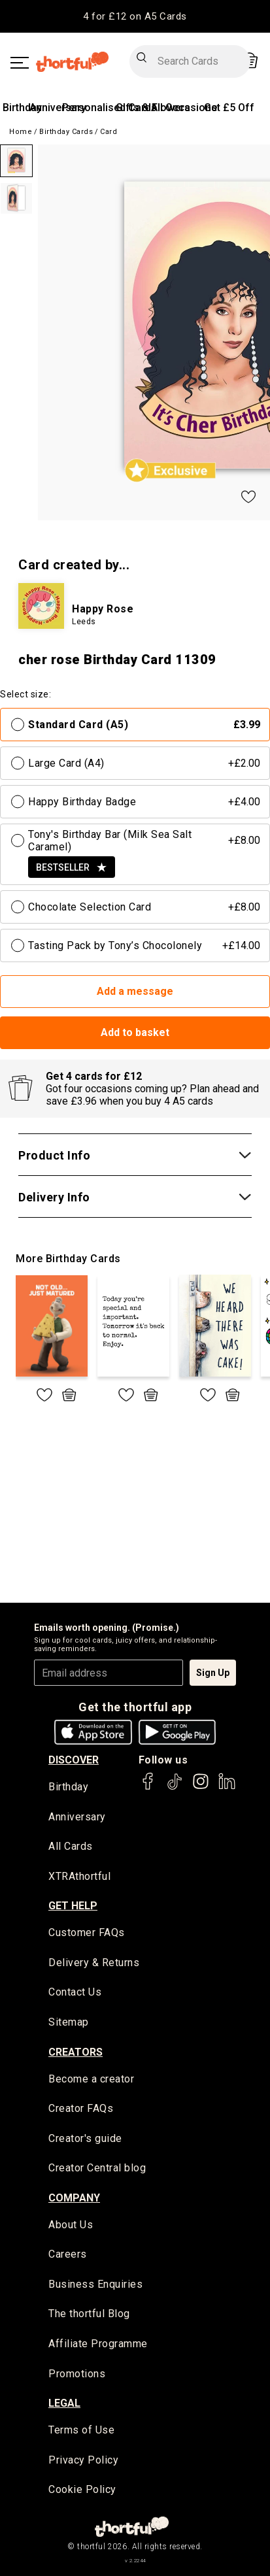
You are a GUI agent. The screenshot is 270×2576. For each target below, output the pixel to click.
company (74, 2198)
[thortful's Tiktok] (174, 1787)
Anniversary (57, 107)
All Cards (70, 1846)
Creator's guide (85, 2138)
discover (73, 1760)
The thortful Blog (89, 2313)
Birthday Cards (66, 131)
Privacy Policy (83, 2460)
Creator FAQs (80, 2108)
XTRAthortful (79, 1876)
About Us (70, 2224)
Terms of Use (81, 2430)
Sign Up (212, 1672)
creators (75, 2052)
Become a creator (91, 2079)
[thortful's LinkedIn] (227, 1787)
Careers (67, 2254)
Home (20, 131)
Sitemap (68, 2022)
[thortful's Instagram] (201, 1787)
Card (108, 131)
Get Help (72, 1905)
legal (64, 2403)
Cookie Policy (82, 2489)
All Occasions (184, 107)
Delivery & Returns (93, 1962)
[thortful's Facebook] (148, 1787)
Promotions (76, 2373)
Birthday (22, 107)
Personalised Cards (109, 107)
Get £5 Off (229, 107)
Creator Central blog (97, 2168)
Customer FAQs (86, 1932)
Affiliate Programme (98, 2343)
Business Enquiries (95, 2284)
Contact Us (74, 1992)
